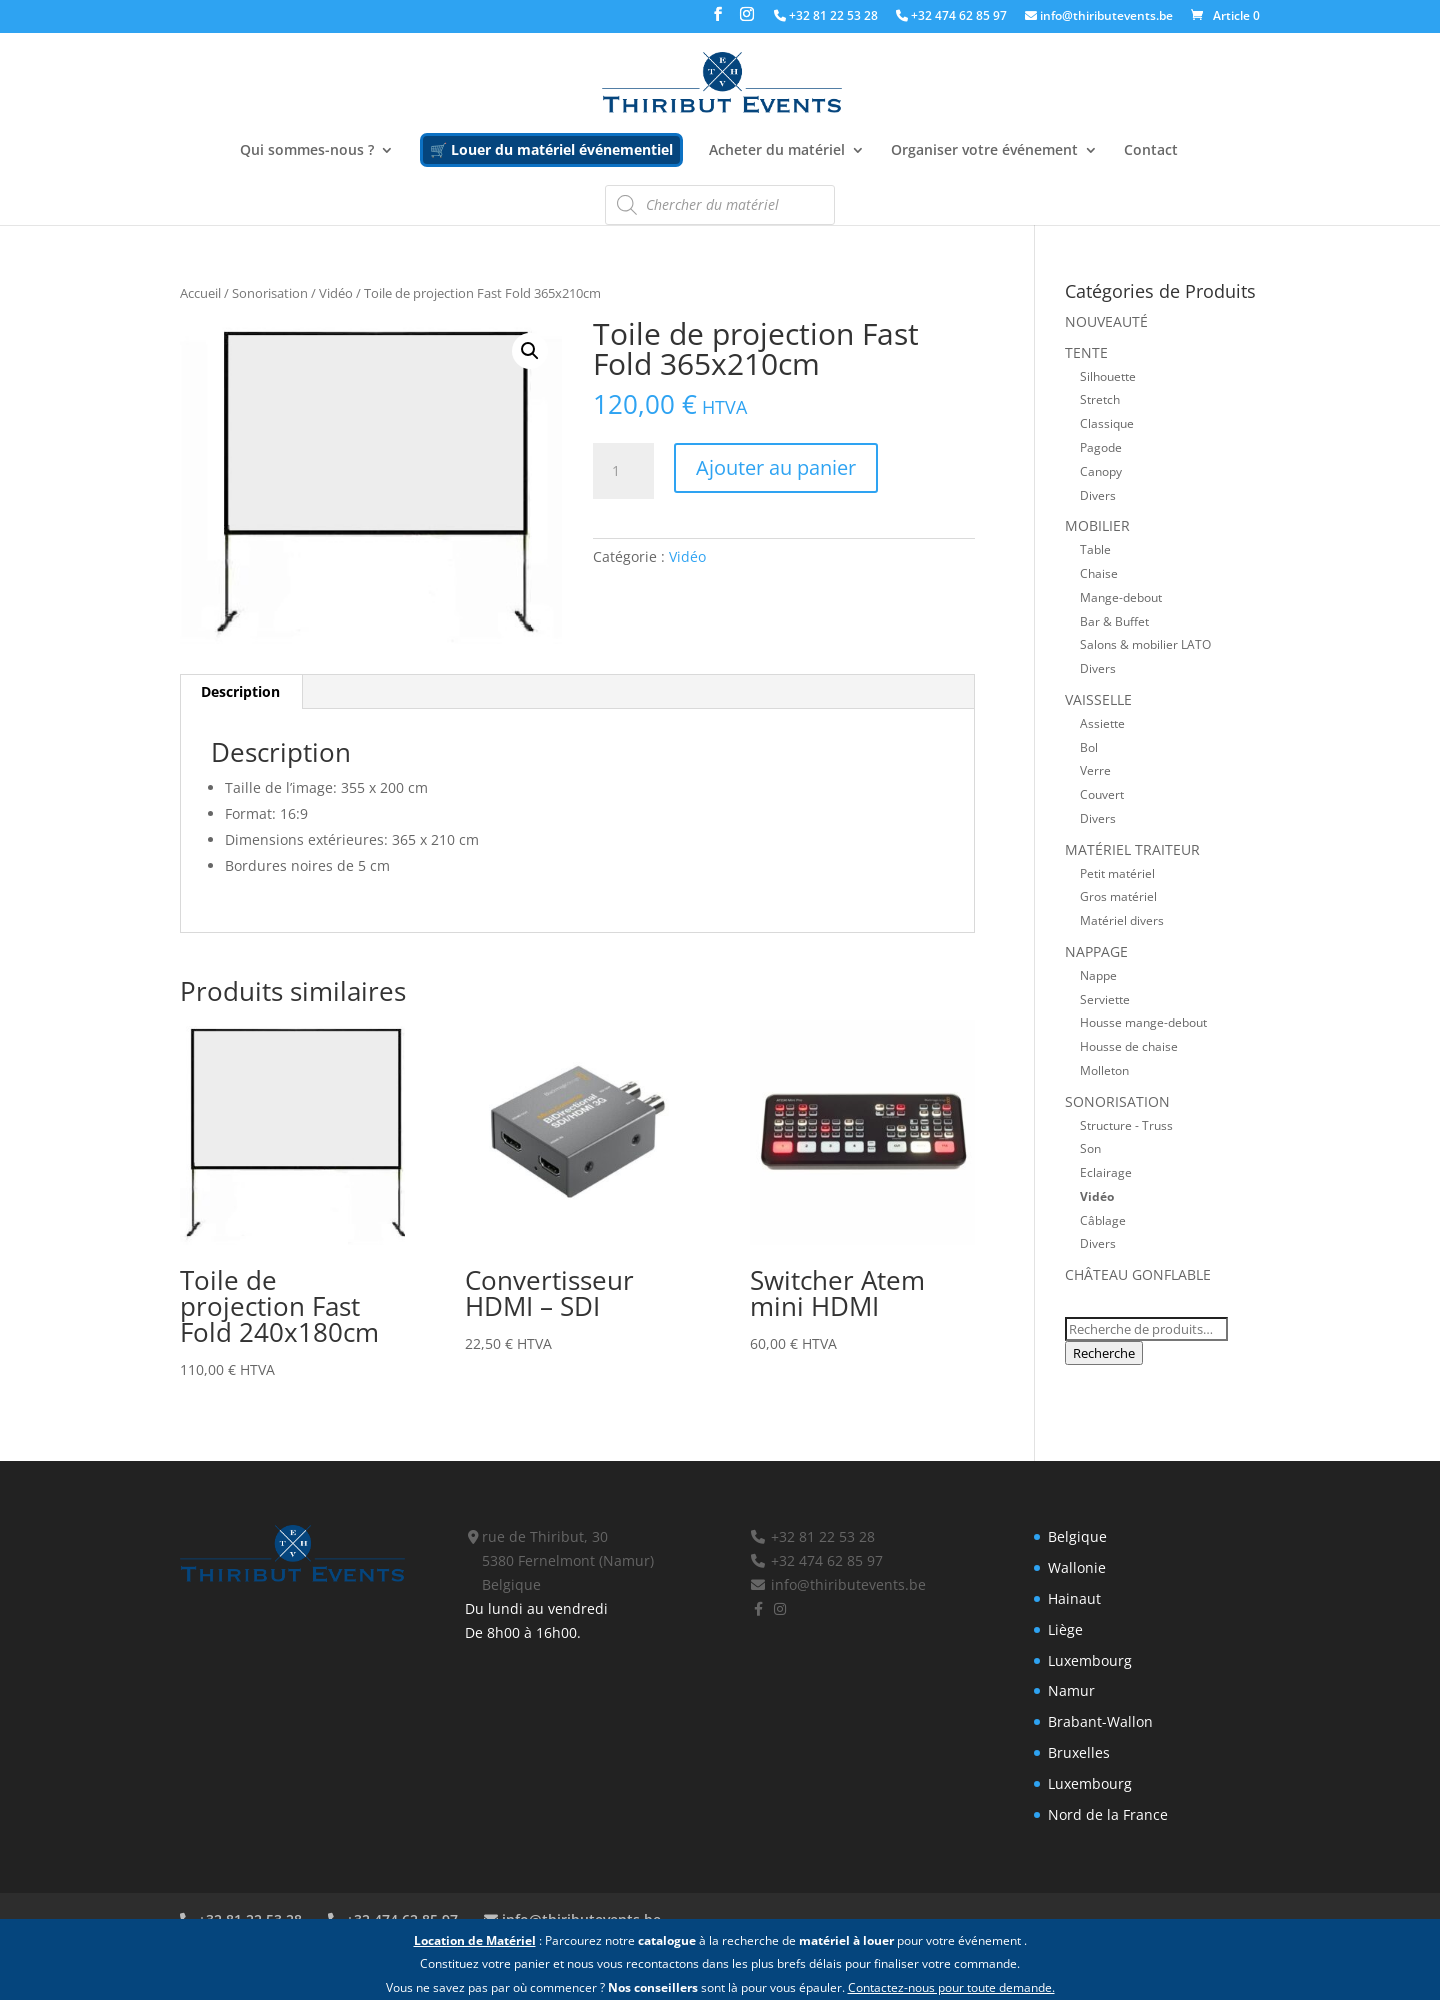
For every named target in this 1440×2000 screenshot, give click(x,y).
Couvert (1102, 794)
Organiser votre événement (984, 151)
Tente (1086, 352)
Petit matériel (1117, 873)
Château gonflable (1138, 1274)
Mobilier (1097, 525)
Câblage (1103, 1220)
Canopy (1101, 471)
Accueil (200, 293)
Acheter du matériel (777, 151)
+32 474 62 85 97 (951, 17)
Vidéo (336, 293)
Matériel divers (1122, 920)
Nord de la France (1108, 1814)
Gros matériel (1118, 896)
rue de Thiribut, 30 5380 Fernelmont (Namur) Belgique (560, 1560)
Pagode (1101, 447)
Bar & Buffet (1114, 621)
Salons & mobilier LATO (1145, 644)
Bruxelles (1079, 1752)
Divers (1098, 495)
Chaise (1099, 573)
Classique (1107, 423)
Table (1095, 549)
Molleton (1104, 1070)
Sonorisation (270, 293)
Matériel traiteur (1132, 849)
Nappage (1096, 951)
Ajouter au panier (776, 467)
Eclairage (1106, 1172)
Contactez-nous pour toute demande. (951, 1987)
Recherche (1104, 1353)
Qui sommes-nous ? (307, 151)
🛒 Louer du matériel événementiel (551, 149)
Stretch (1100, 399)
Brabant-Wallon (1100, 1721)
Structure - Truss (1126, 1125)
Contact (1151, 151)
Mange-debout (1121, 597)
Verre (1095, 770)
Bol (1089, 747)
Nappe (1098, 975)
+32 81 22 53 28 (826, 17)
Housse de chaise (1129, 1046)
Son (1090, 1148)
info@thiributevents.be (1099, 17)
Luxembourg (1090, 1660)
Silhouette (1108, 376)
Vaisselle (1098, 699)
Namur (1071, 1690)
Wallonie (1077, 1567)
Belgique (1077, 1536)
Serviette (1105, 999)
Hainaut (1074, 1598)
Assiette (1102, 723)
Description (240, 691)
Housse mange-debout (1143, 1022)
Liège (1065, 1629)
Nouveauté (1106, 321)
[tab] (241, 692)
